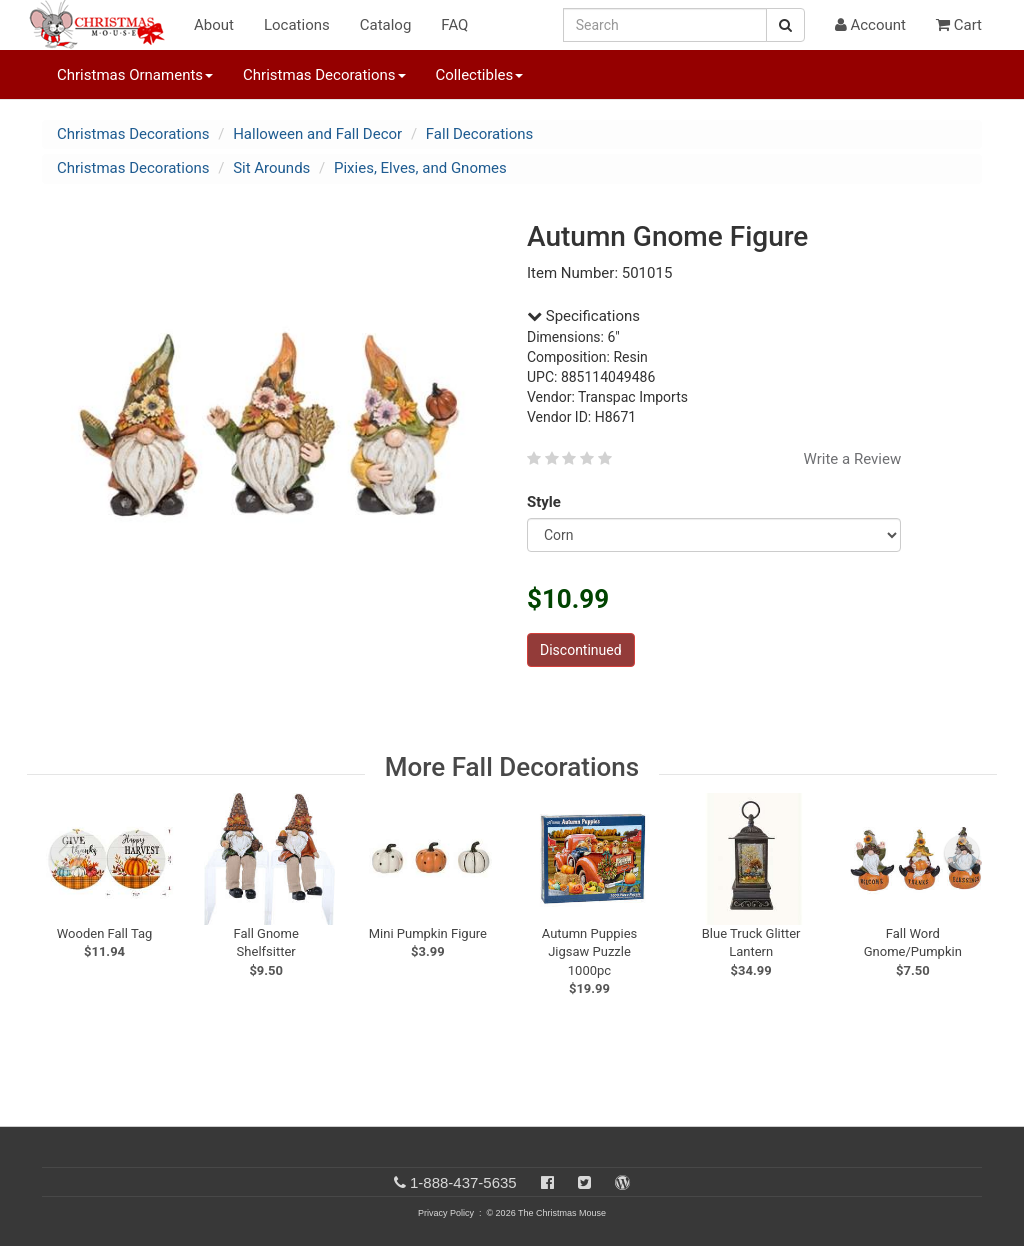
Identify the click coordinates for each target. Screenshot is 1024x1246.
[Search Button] (785, 25)
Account (870, 25)
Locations (297, 25)
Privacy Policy (446, 1213)
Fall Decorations (480, 134)
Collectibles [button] (480, 75)
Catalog (386, 25)
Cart (959, 25)
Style (547, 502)
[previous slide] (68, 853)
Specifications (583, 316)
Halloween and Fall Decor (317, 134)
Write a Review (853, 459)
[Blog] (622, 1182)
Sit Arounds (271, 168)
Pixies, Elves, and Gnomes (420, 168)
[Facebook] (547, 1182)
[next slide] (962, 853)
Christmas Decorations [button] (324, 75)
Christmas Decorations (133, 134)
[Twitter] (584, 1182)
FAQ (454, 25)
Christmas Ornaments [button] (135, 75)
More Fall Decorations (512, 767)
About (214, 25)
